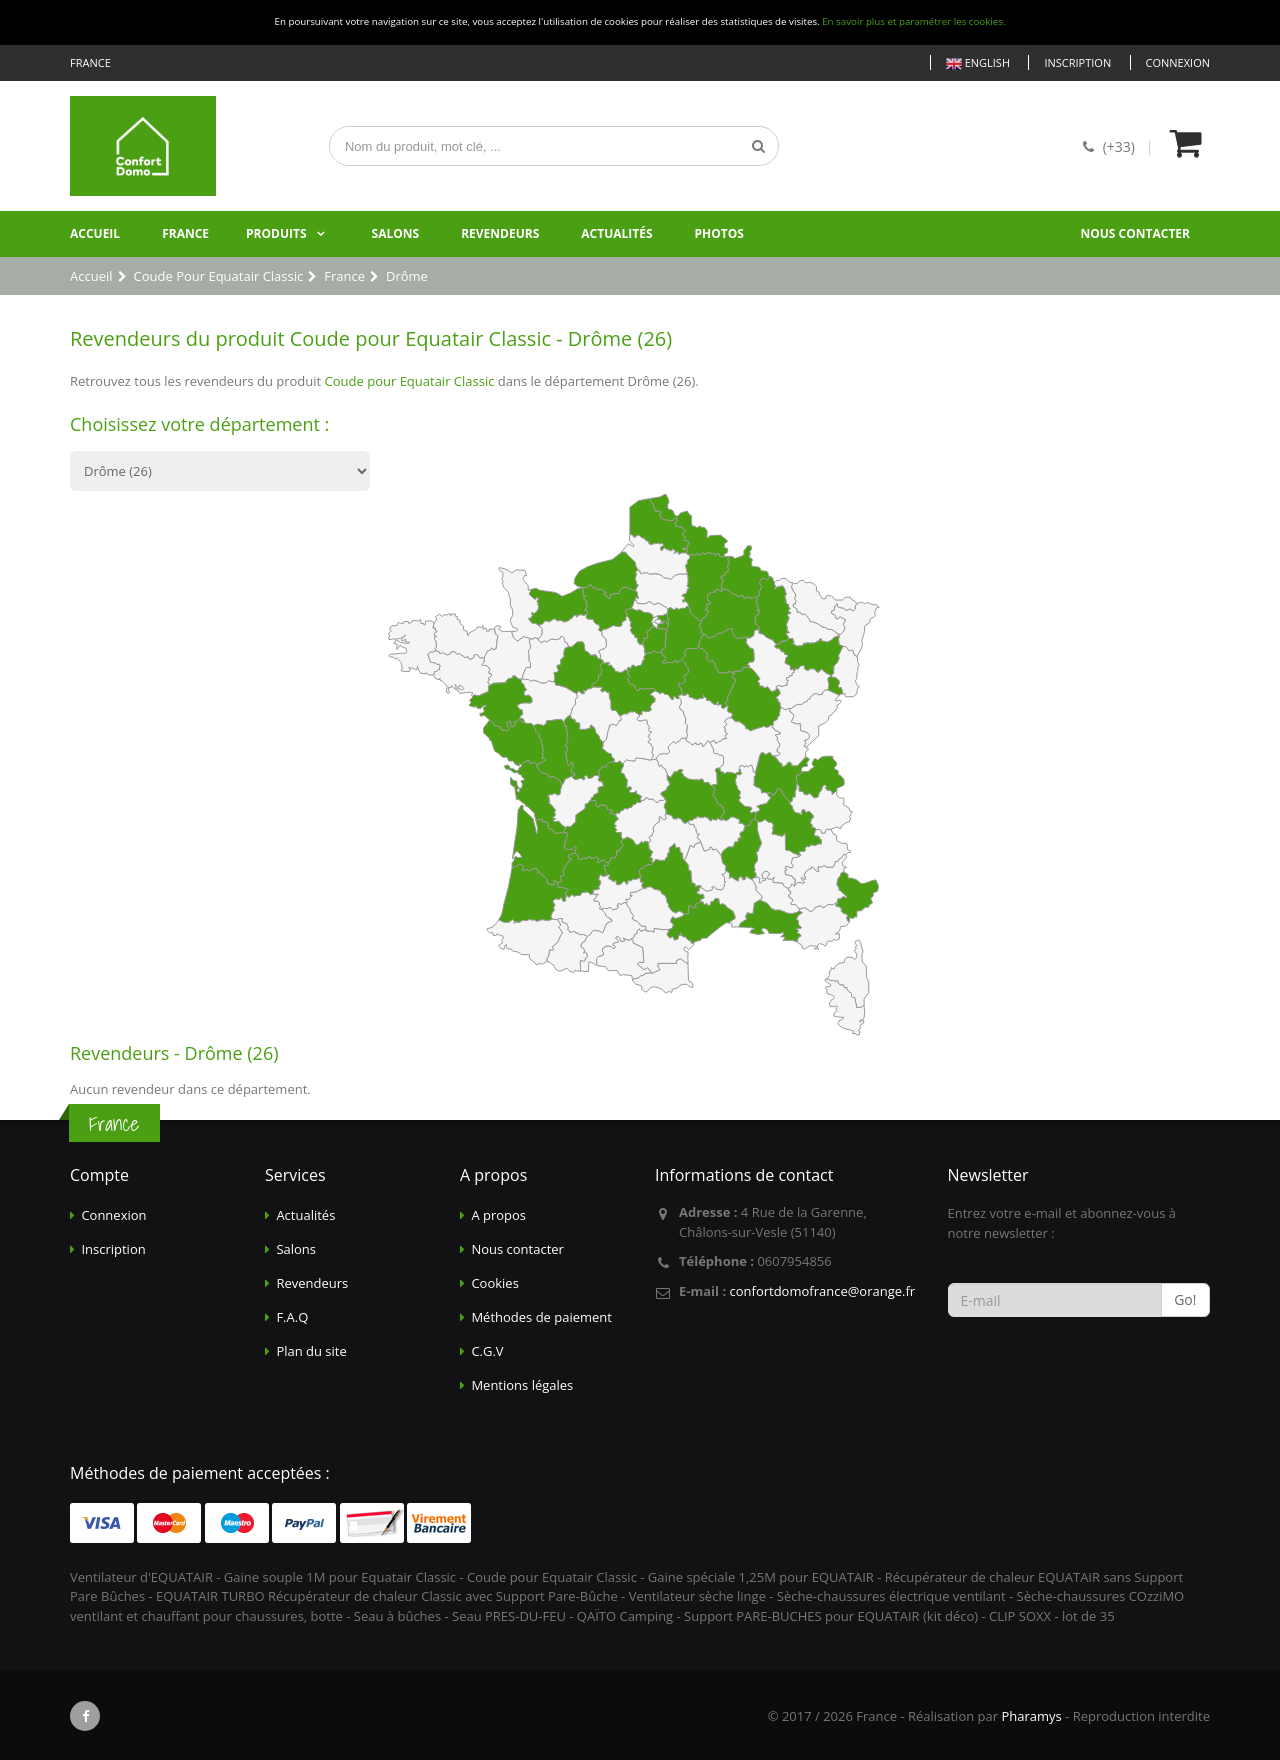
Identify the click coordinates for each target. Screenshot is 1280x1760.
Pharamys (1031, 1716)
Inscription (1077, 62)
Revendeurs (500, 233)
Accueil (95, 233)
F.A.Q (292, 1317)
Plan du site (311, 1351)
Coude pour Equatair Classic (410, 381)
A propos (498, 1215)
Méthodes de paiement (541, 1317)
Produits (276, 233)
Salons (396, 233)
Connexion (1178, 62)
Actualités (616, 233)
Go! (1185, 1299)
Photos (719, 233)
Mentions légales (522, 1385)
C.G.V (487, 1351)
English (978, 63)
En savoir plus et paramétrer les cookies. (913, 21)
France (185, 233)
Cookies (494, 1283)
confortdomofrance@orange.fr (822, 1291)
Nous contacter (1135, 233)
